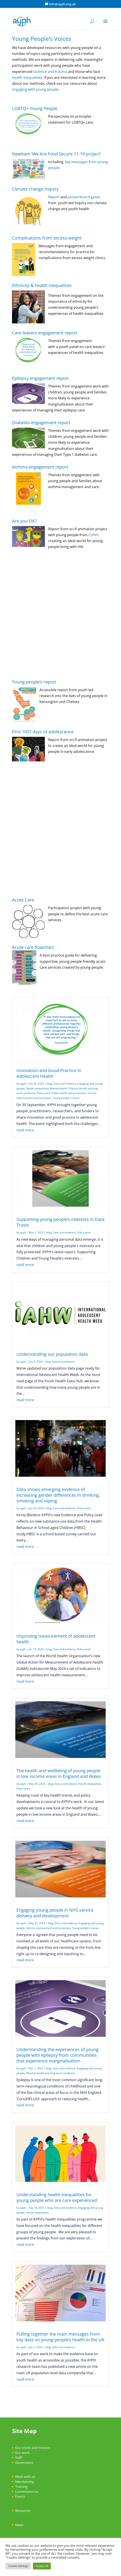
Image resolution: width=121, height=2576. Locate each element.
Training (21, 2486)
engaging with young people (35, 89)
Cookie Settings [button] (18, 2566)
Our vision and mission (32, 2447)
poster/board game (84, 197)
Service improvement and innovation (48, 1928)
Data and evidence (64, 1083)
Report (54, 197)
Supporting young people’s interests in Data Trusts (60, 1222)
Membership (24, 2481)
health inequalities (27, 77)
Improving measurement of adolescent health (55, 1639)
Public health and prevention (69, 1093)
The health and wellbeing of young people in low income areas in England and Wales (58, 1773)
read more (25, 1130)
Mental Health (58, 1088)
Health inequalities (37, 1088)
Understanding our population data (52, 1354)
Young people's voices (66, 1098)
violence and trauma (50, 71)
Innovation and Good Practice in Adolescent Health (48, 1073)
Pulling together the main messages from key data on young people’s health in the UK (60, 2337)
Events (20, 2496)
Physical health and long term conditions (50, 2073)
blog (49, 1083)
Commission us (26, 2491)
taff (19, 2457)
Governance (24, 2462)
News (19, 2525)
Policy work (43, 1093)
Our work (22, 2452)
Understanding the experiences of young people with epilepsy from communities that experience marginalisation (57, 2055)
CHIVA (93, 534)
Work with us (25, 2476)
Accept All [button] (42, 2566)
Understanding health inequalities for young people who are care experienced (57, 2197)
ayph (23, 1083)
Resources (22, 2510)
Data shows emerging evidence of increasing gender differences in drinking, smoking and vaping (58, 1495)
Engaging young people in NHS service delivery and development (54, 1913)
